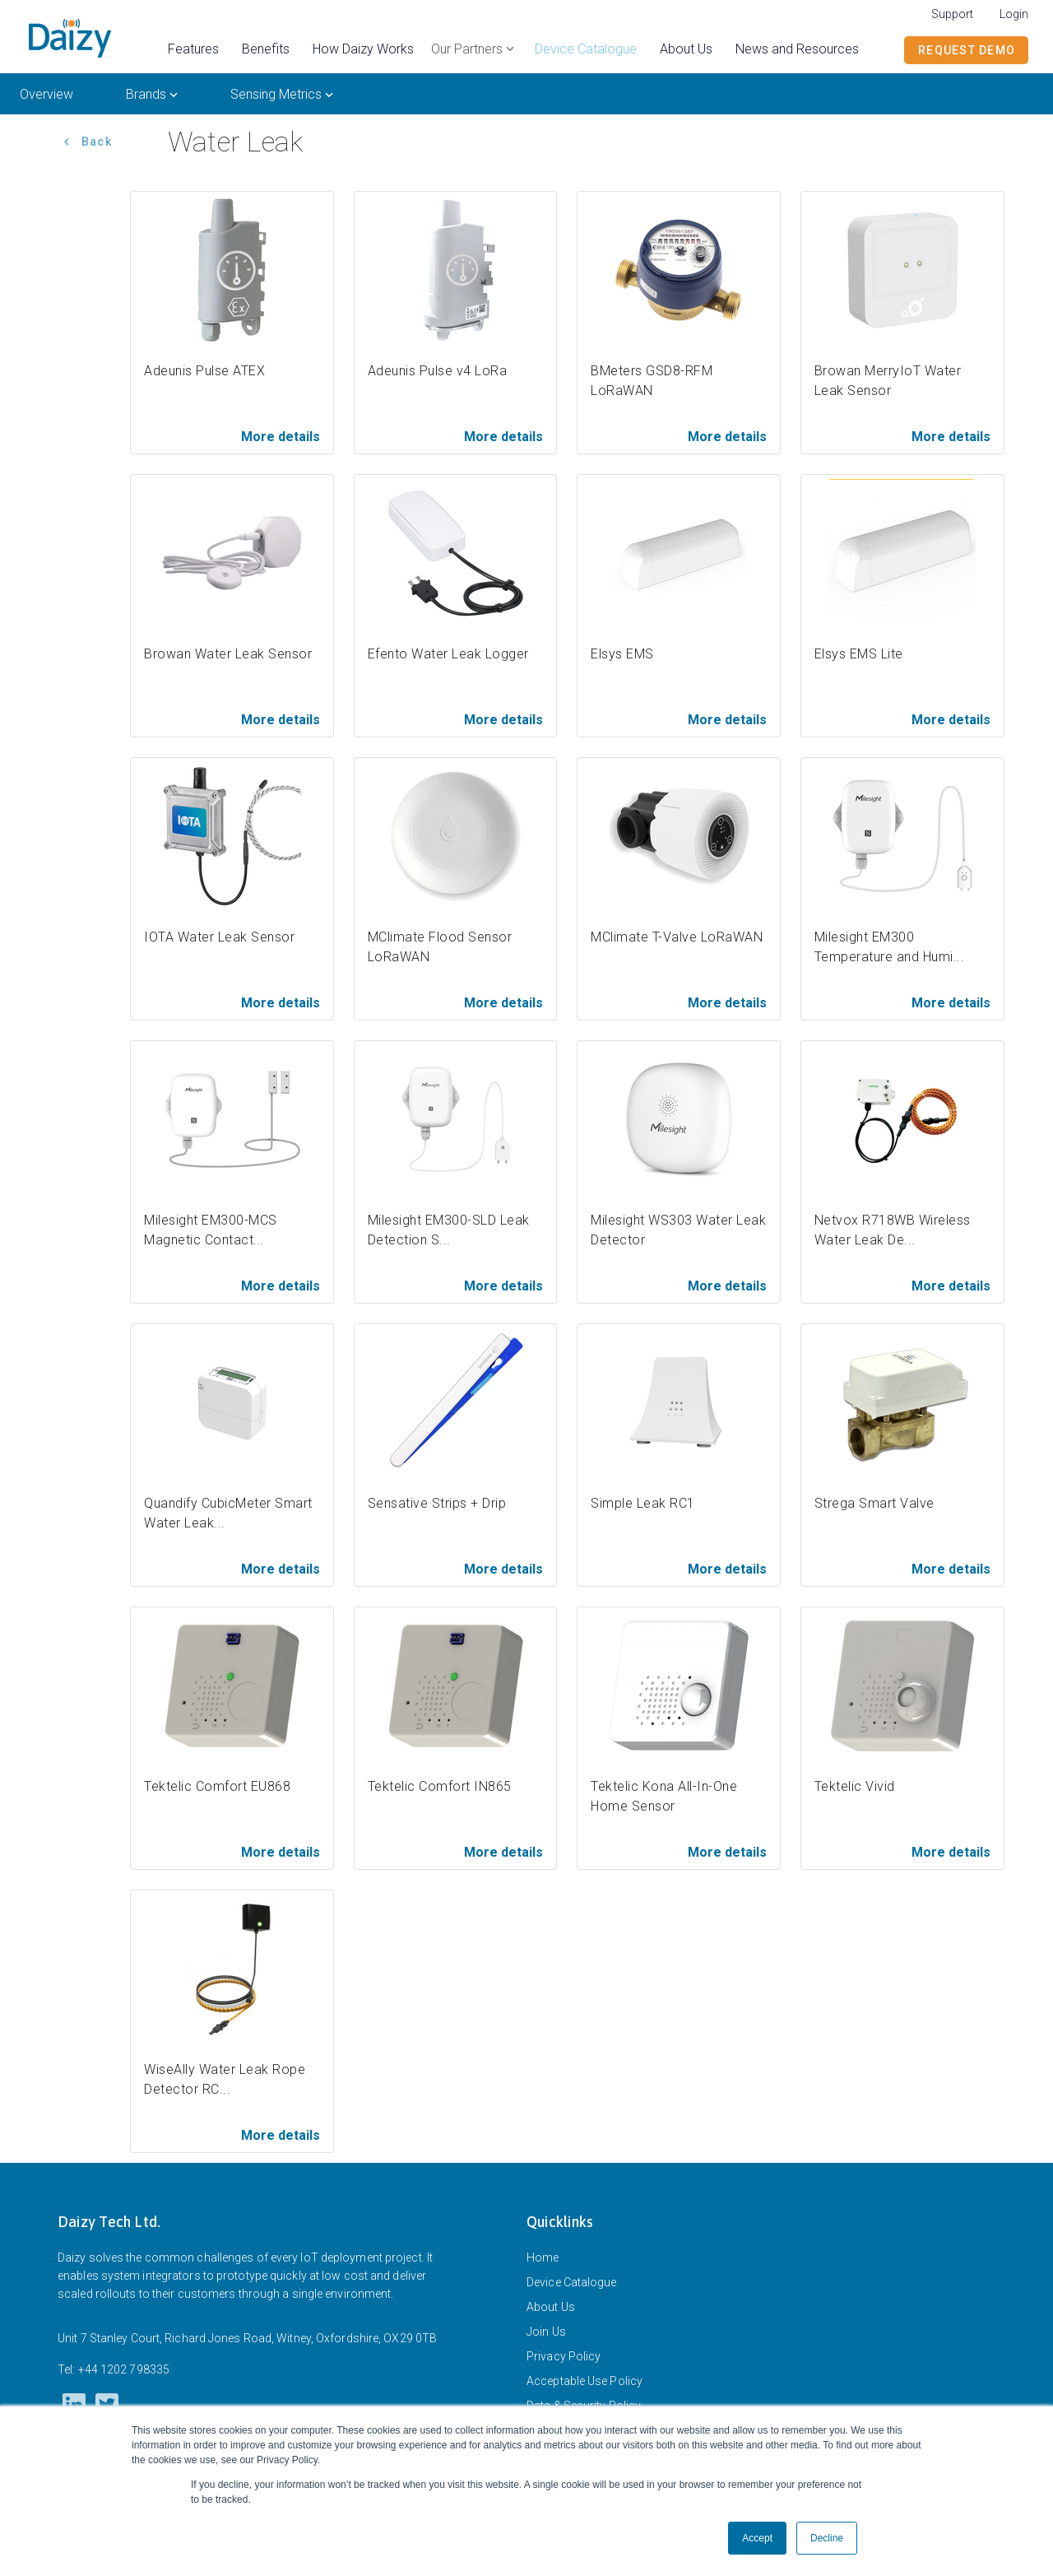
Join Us (546, 2331)
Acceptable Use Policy (584, 2381)
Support (952, 14)
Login (1014, 14)
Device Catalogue (571, 2282)
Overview (46, 94)
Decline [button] (826, 2538)
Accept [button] (757, 2538)
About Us (550, 2306)
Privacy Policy (563, 2356)
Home (542, 2257)
